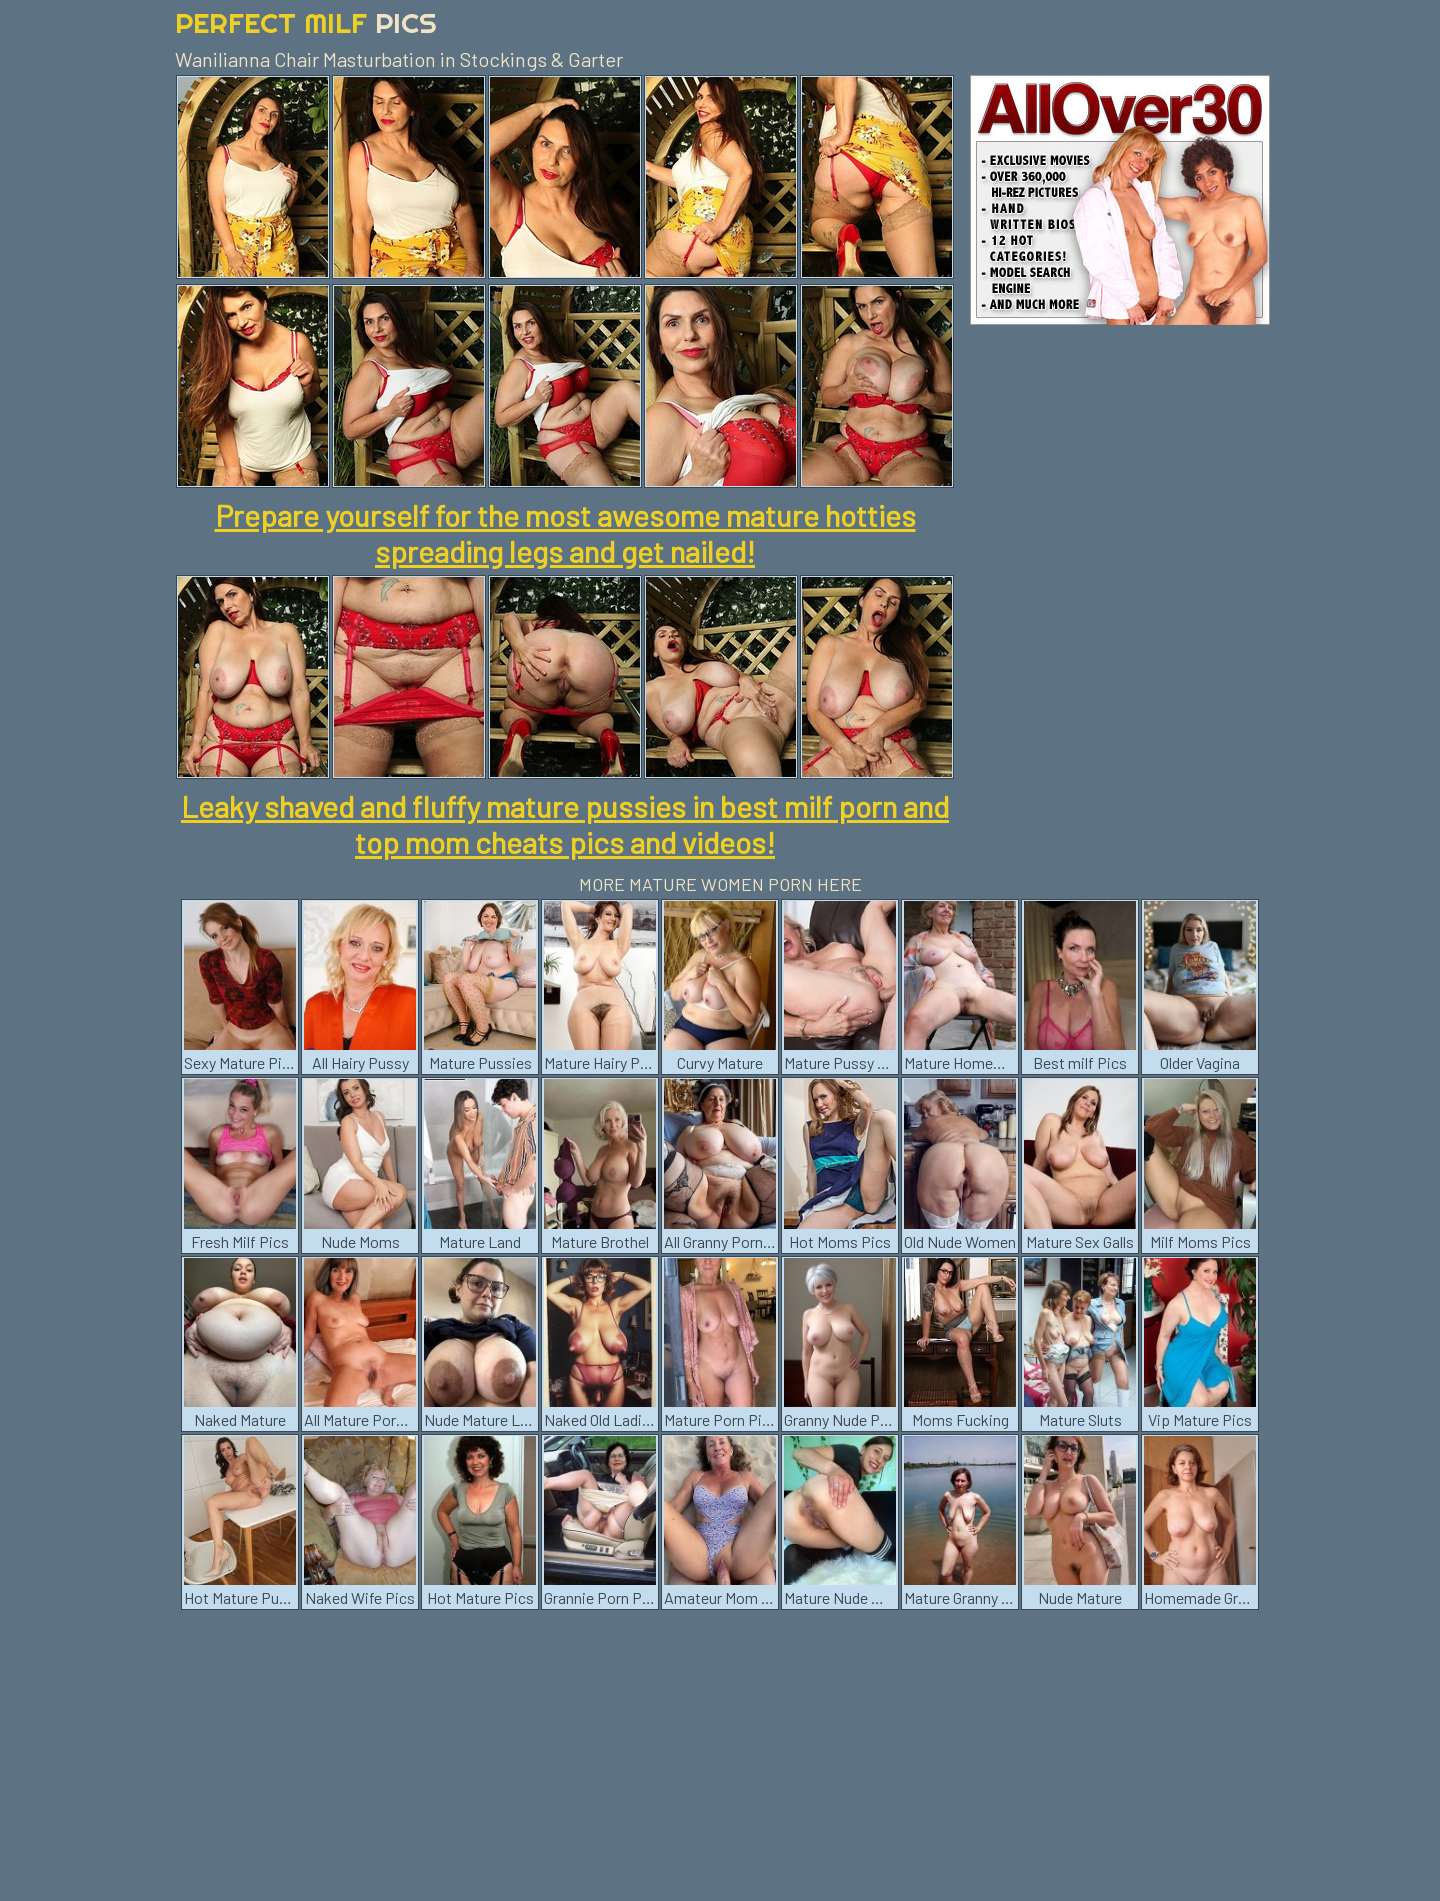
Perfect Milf (306, 22)
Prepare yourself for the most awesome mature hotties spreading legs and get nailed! (565, 533)
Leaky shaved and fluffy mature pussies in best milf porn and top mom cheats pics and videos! (565, 824)
